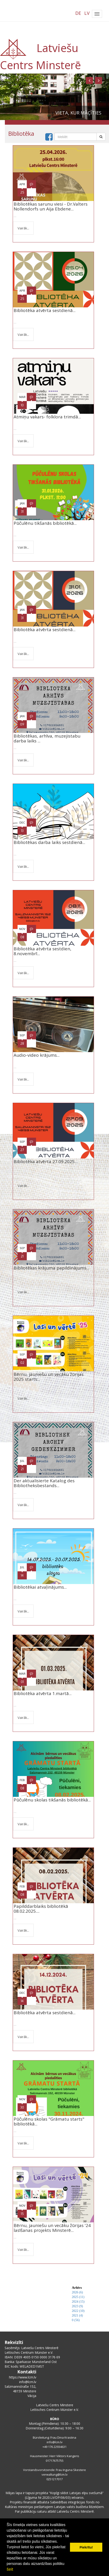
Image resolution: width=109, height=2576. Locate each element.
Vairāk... (23, 228)
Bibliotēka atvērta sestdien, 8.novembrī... (42, 951)
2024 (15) (78, 2301)
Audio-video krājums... (37, 1057)
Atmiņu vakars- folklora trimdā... (47, 419)
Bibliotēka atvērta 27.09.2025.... (46, 1163)
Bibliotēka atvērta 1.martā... (43, 1695)
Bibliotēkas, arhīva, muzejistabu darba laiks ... (47, 738)
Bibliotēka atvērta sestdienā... (45, 312)
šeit (10, 2569)
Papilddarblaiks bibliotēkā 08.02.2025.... (41, 1908)
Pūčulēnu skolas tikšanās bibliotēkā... (52, 1802)
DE (78, 13)
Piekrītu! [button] (86, 2547)
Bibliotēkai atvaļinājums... (40, 1589)
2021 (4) (77, 2315)
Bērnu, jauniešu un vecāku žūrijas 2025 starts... (49, 1376)
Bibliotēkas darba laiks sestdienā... (49, 844)
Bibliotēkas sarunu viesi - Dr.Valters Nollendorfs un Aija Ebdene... (51, 206)
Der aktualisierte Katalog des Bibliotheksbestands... (44, 1483)
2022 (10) (78, 2311)
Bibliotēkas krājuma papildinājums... (51, 1270)
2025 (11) (78, 2297)
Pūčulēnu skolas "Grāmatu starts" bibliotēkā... (49, 2121)
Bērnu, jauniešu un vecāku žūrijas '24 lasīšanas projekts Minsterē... (52, 2227)
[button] (89, 80)
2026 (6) (77, 2292)
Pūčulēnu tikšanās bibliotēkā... (45, 525)
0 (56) (76, 2320)
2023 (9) (77, 2306)
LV (87, 13)
